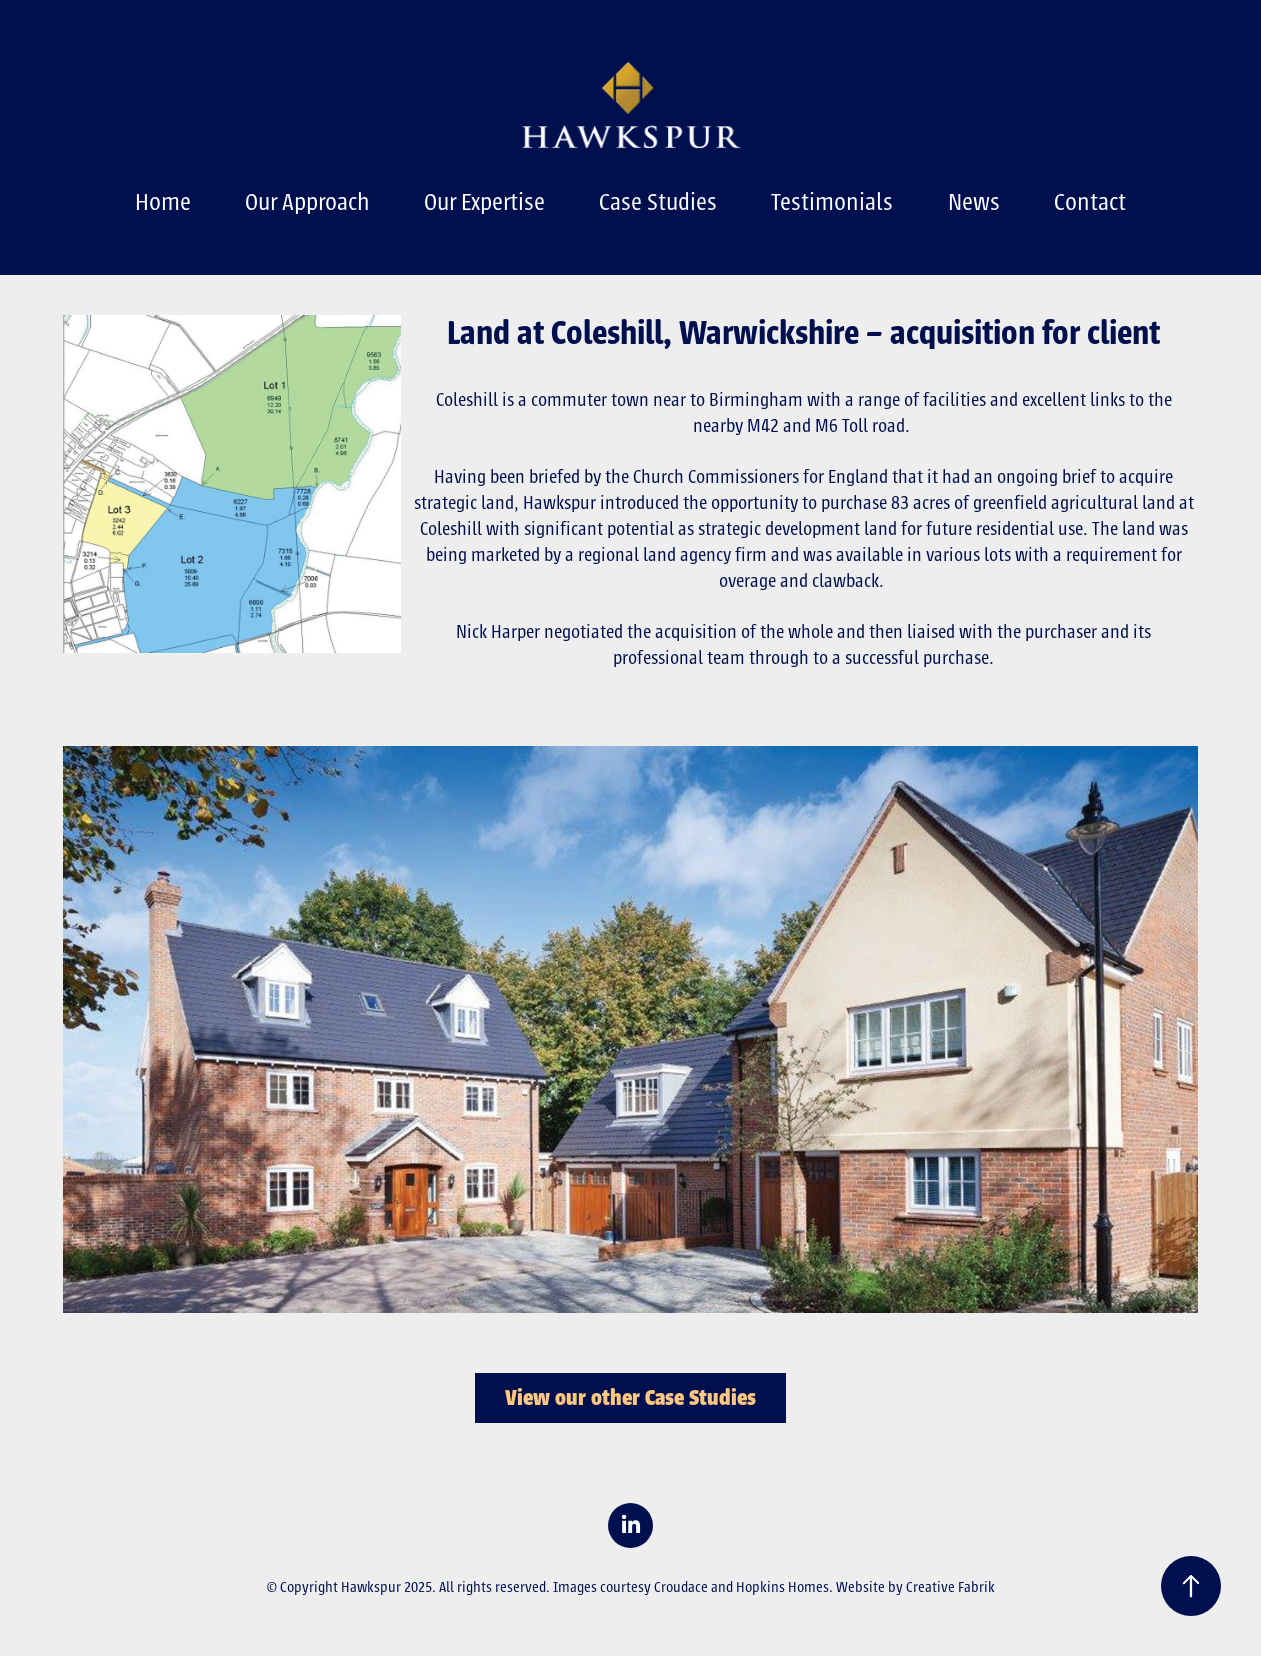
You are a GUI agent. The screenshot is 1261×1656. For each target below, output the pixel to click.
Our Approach (307, 202)
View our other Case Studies (630, 1398)
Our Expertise (484, 202)
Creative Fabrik (950, 1587)
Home (163, 202)
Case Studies (658, 202)
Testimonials (832, 202)
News (974, 202)
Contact (1090, 202)
